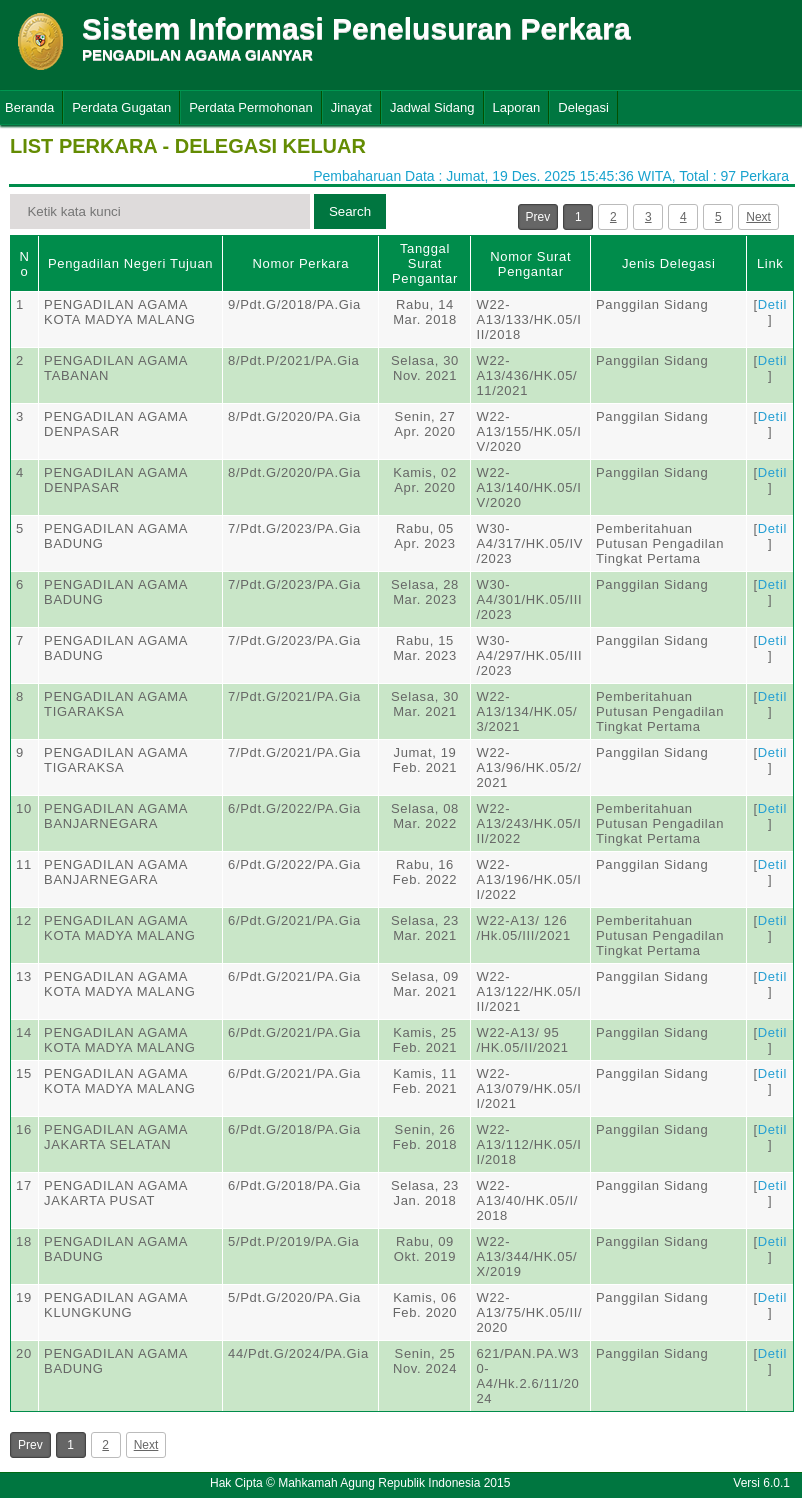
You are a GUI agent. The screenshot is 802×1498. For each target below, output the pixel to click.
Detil (772, 304)
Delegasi (583, 107)
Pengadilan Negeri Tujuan (130, 263)
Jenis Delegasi (669, 263)
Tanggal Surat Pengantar (425, 263)
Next (758, 217)
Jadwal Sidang (432, 107)
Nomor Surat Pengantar (530, 264)
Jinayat (351, 107)
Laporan (517, 107)
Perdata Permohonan (251, 107)
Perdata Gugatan (121, 107)
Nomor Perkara (300, 263)
